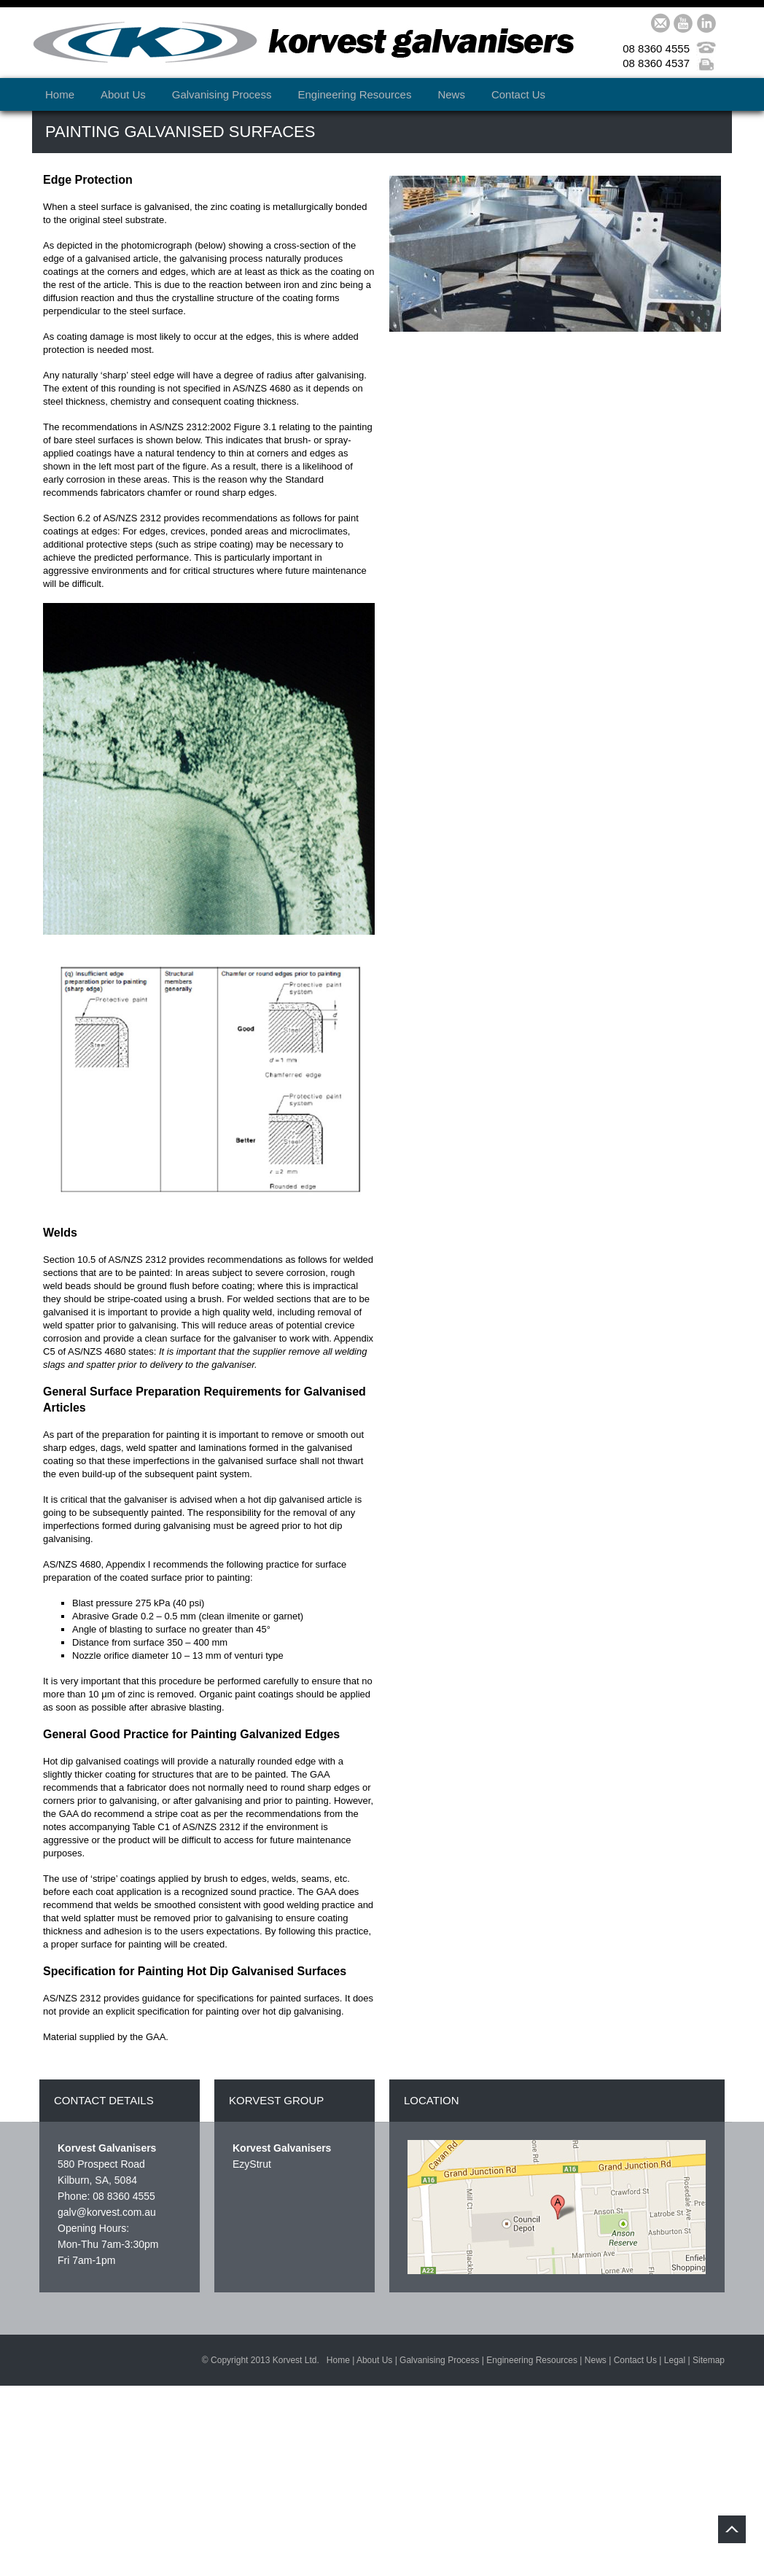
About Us (123, 94)
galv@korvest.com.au (107, 2212)
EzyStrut (252, 2164)
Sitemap (709, 2360)
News (451, 94)
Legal (674, 2360)
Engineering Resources (354, 94)
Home (59, 94)
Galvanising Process (222, 94)
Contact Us (518, 94)
